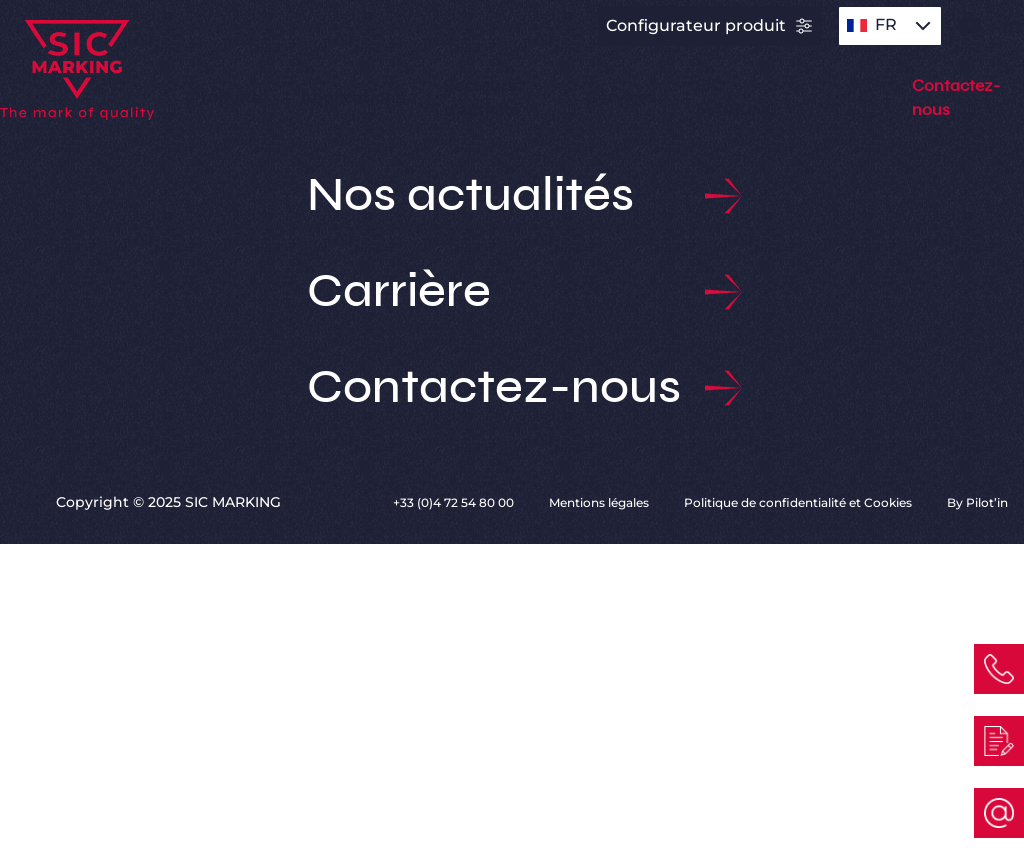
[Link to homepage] (101, 68)
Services (622, 97)
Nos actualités (512, 196)
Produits (224, 97)
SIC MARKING (736, 97)
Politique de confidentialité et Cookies (799, 502)
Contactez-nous (512, 388)
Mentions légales (600, 502)
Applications (352, 97)
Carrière (512, 292)
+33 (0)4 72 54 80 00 (455, 502)
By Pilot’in (977, 502)
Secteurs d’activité (482, 97)
